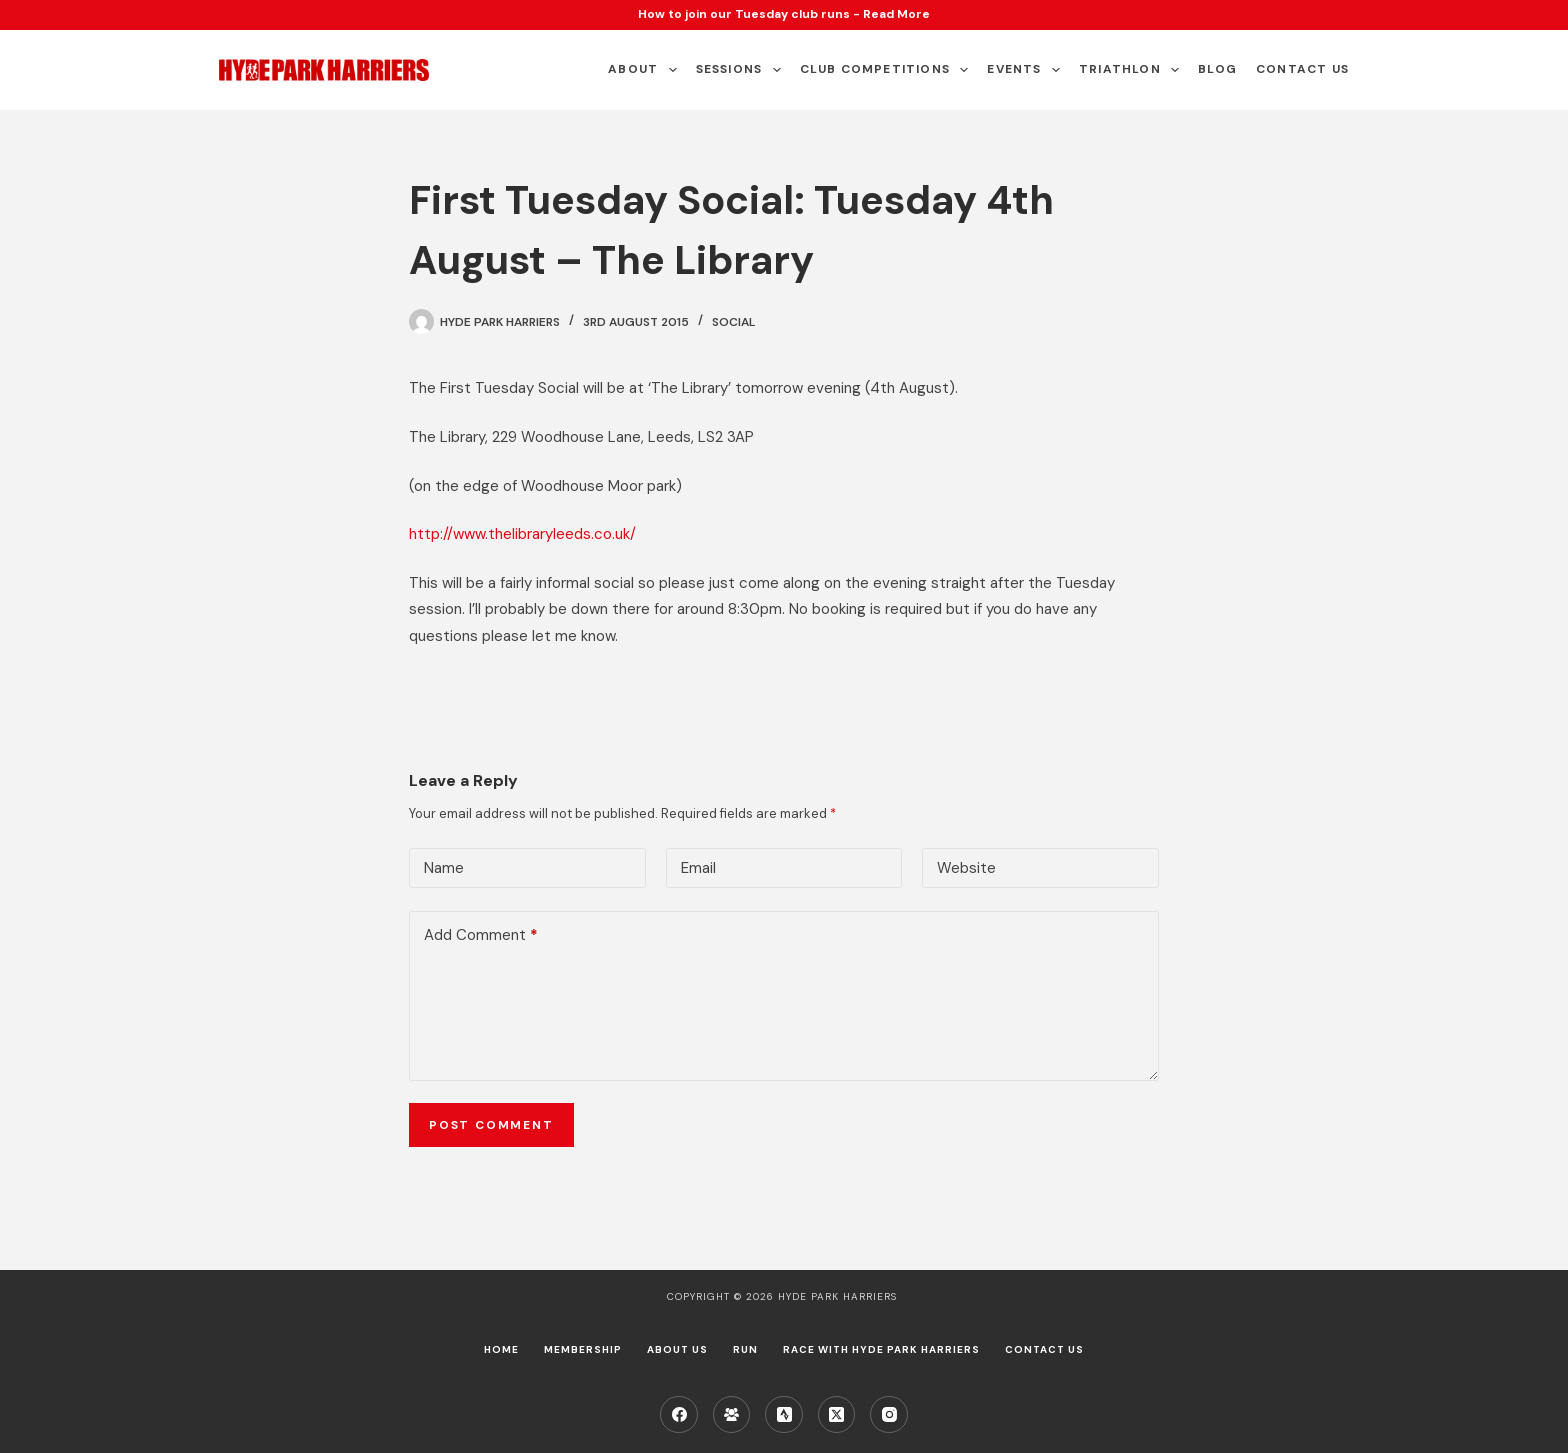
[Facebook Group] (732, 1415)
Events (1027, 70)
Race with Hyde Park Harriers (881, 1349)
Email (698, 868)
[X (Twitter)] (837, 1415)
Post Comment (491, 1125)
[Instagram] (889, 1415)
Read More (896, 14)
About (646, 70)
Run (745, 1349)
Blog (1217, 69)
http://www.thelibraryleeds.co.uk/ (522, 534)
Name (444, 868)
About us (677, 1349)
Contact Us (1302, 69)
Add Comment (481, 935)
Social (733, 322)
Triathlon (1133, 70)
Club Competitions (888, 70)
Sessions (742, 70)
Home (501, 1349)
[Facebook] (679, 1415)
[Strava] (784, 1415)
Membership (583, 1349)
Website (966, 868)
